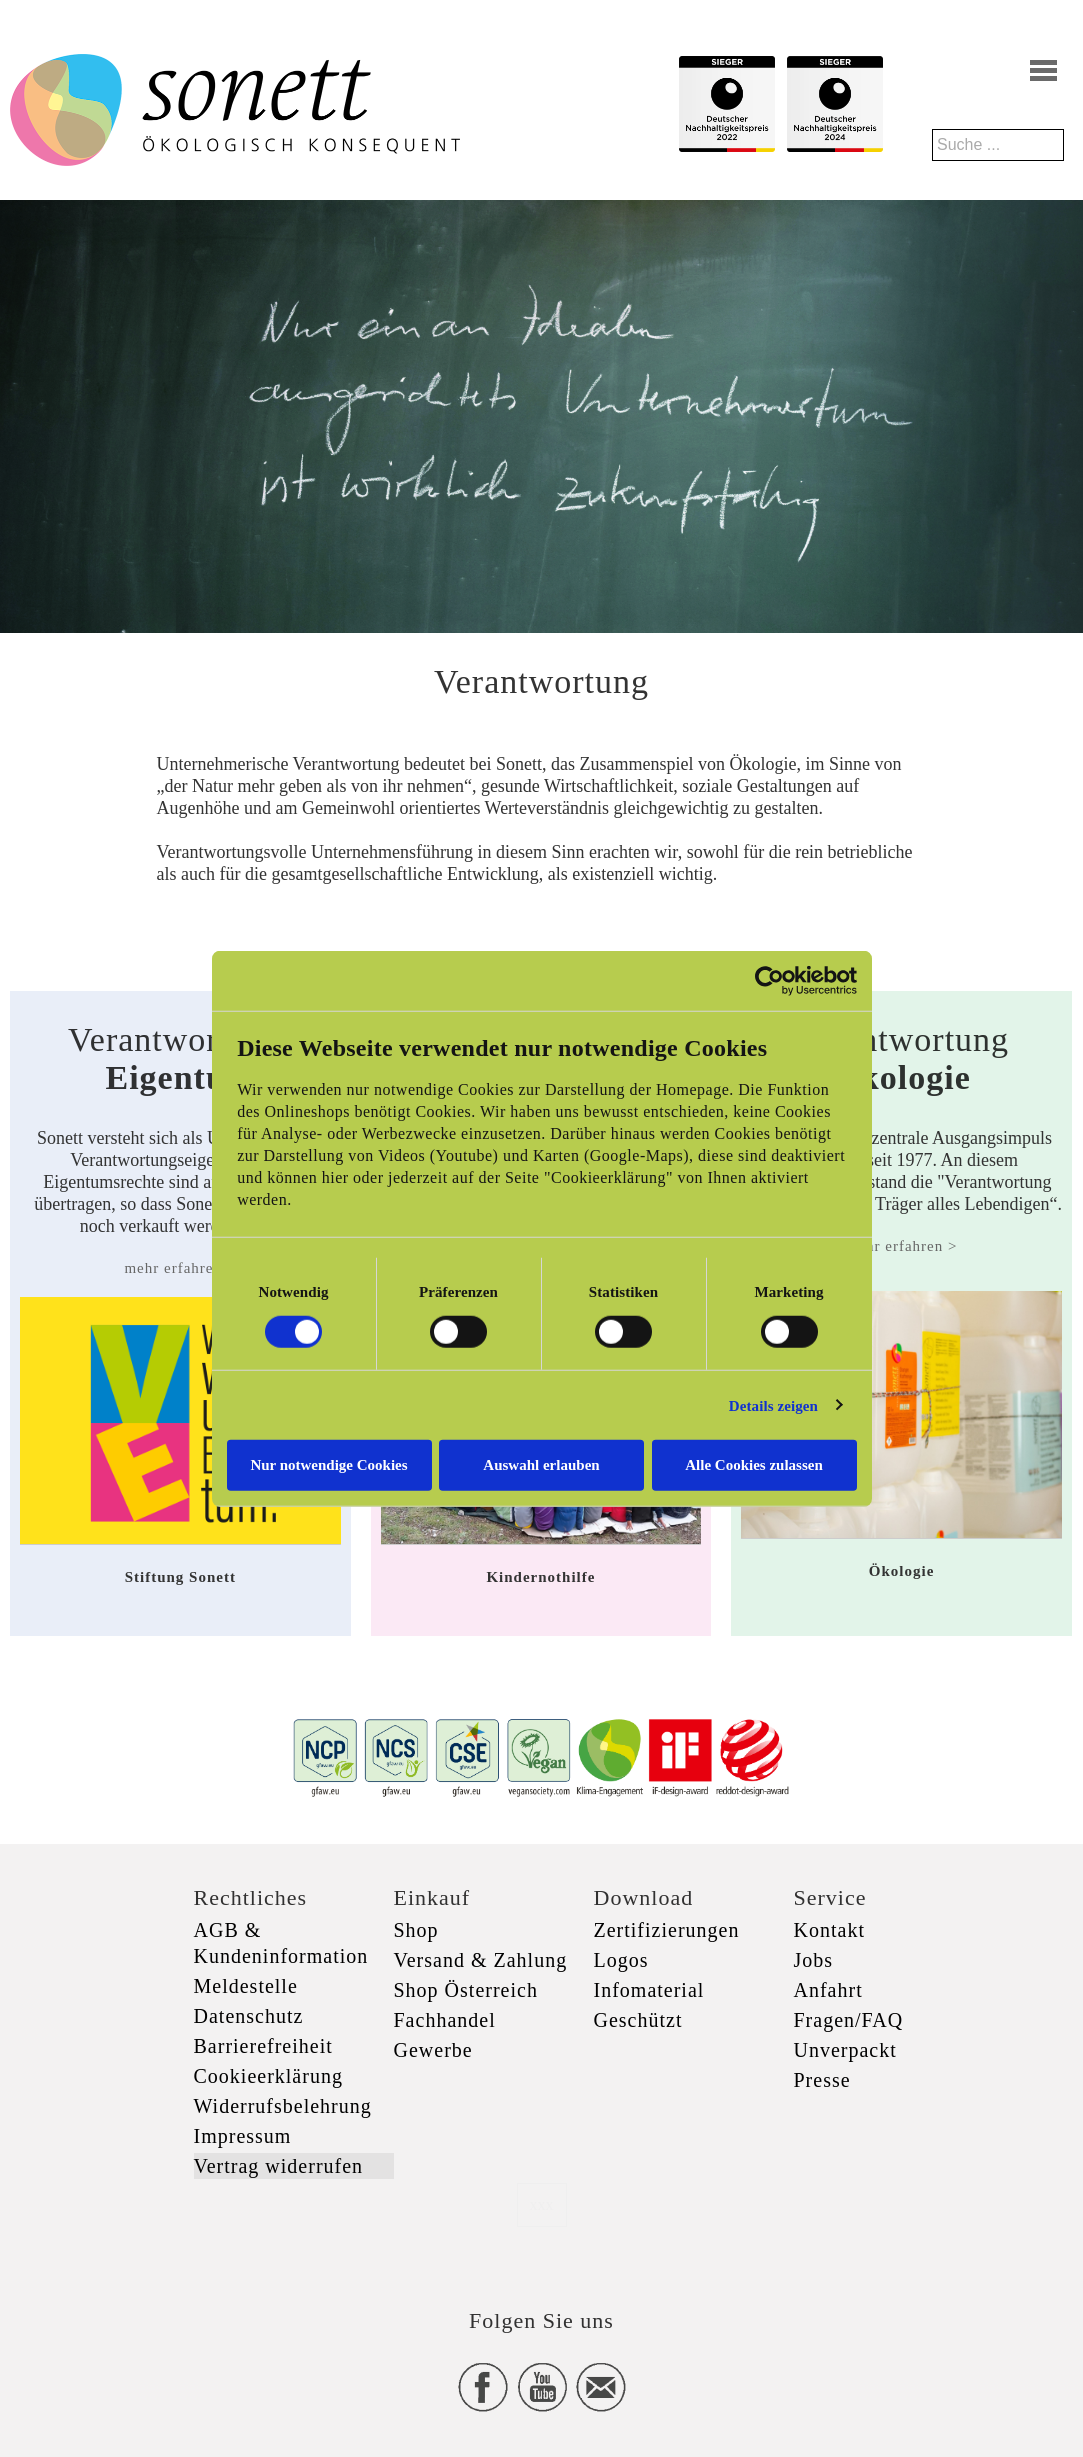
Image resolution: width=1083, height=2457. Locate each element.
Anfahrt (828, 1990)
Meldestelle (246, 1986)
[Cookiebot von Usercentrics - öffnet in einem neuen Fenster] (769, 980)
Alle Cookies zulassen (754, 1465)
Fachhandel (445, 2020)
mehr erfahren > (180, 1268)
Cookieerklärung (268, 2076)
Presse (822, 2080)
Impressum (243, 2136)
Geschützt (638, 2020)
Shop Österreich (466, 1990)
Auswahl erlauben (541, 1465)
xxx (542, 2204)
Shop (416, 1930)
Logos (621, 1960)
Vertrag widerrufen (279, 2166)
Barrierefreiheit (263, 2046)
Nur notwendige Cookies (328, 1465)
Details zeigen (773, 1405)
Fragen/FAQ (849, 2020)
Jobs (814, 1960)
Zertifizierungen (667, 1930)
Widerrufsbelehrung (283, 2106)
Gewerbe (433, 2050)
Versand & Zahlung (481, 1960)
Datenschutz (249, 2016)
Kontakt (829, 1930)
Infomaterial (649, 1990)
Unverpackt (845, 2050)
